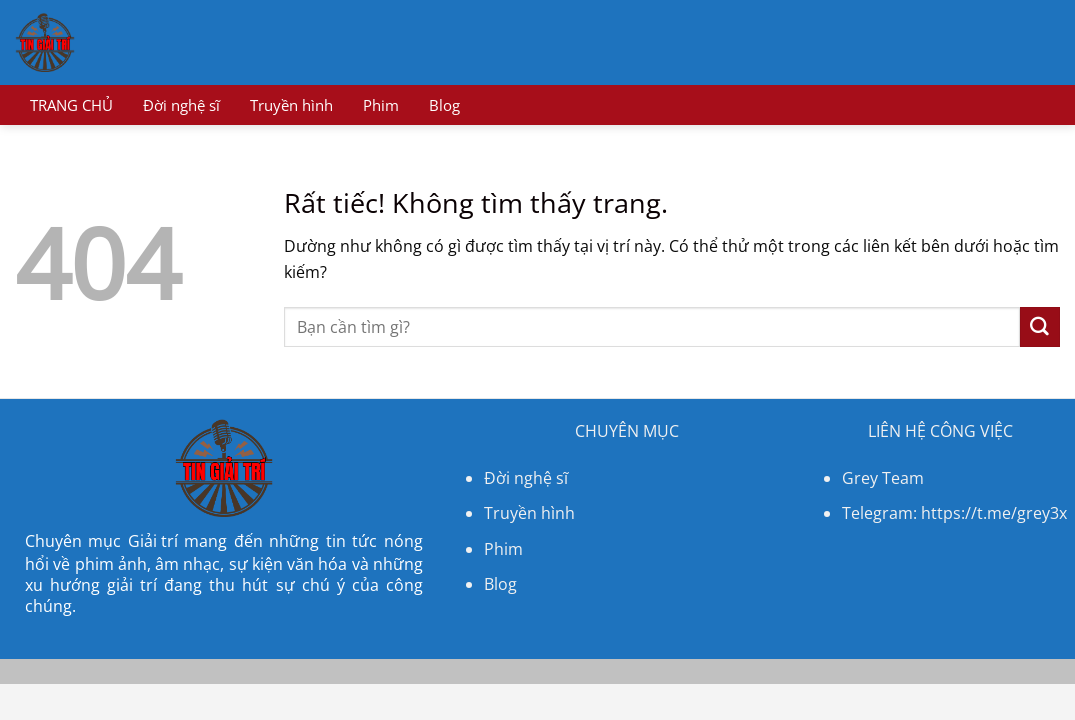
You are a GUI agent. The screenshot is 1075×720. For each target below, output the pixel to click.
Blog (444, 105)
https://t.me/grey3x (994, 513)
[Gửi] (1040, 327)
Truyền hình (291, 105)
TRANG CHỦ (71, 105)
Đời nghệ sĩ (181, 105)
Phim (381, 105)
